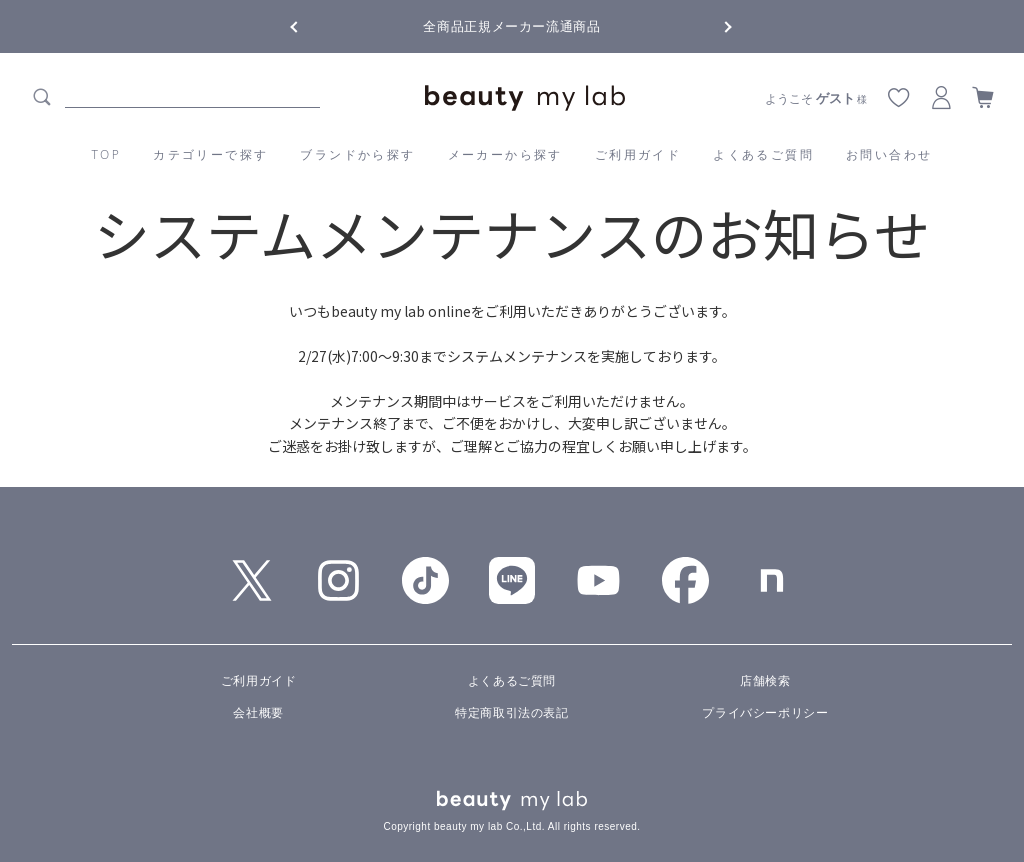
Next (712, 25)
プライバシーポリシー (765, 713)
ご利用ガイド (638, 154)
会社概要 (258, 713)
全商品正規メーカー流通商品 (511, 26)
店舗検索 (765, 681)
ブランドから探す (357, 154)
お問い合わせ (889, 154)
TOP (107, 154)
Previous (312, 25)
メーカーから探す (505, 154)
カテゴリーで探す (210, 154)
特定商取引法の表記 (511, 713)
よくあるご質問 (763, 154)
